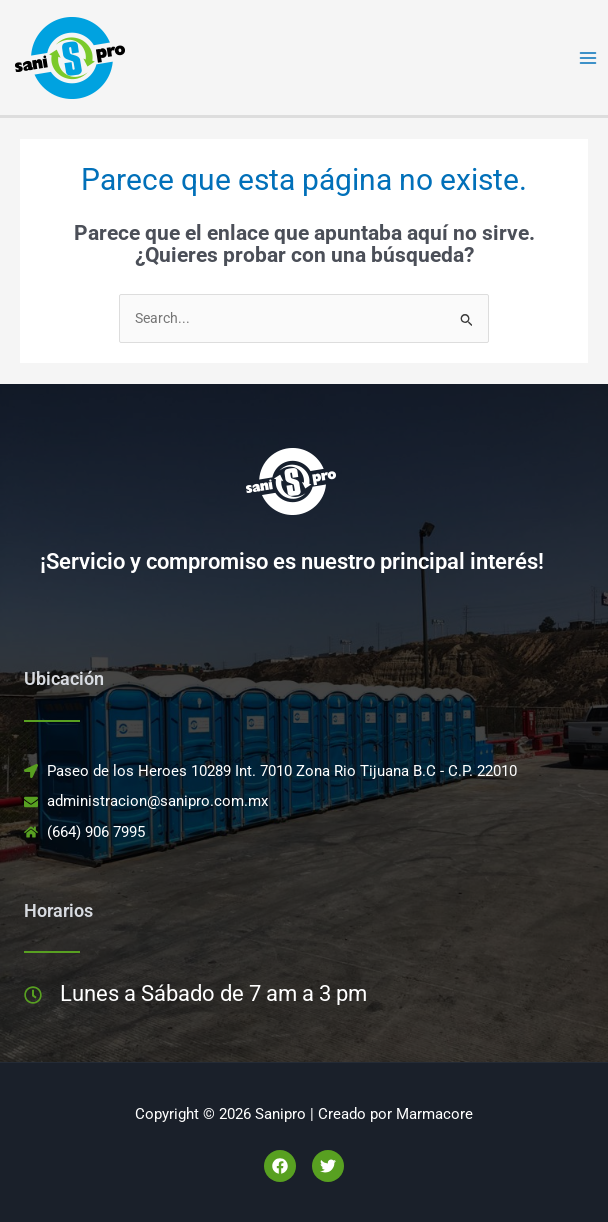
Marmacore (434, 1114)
